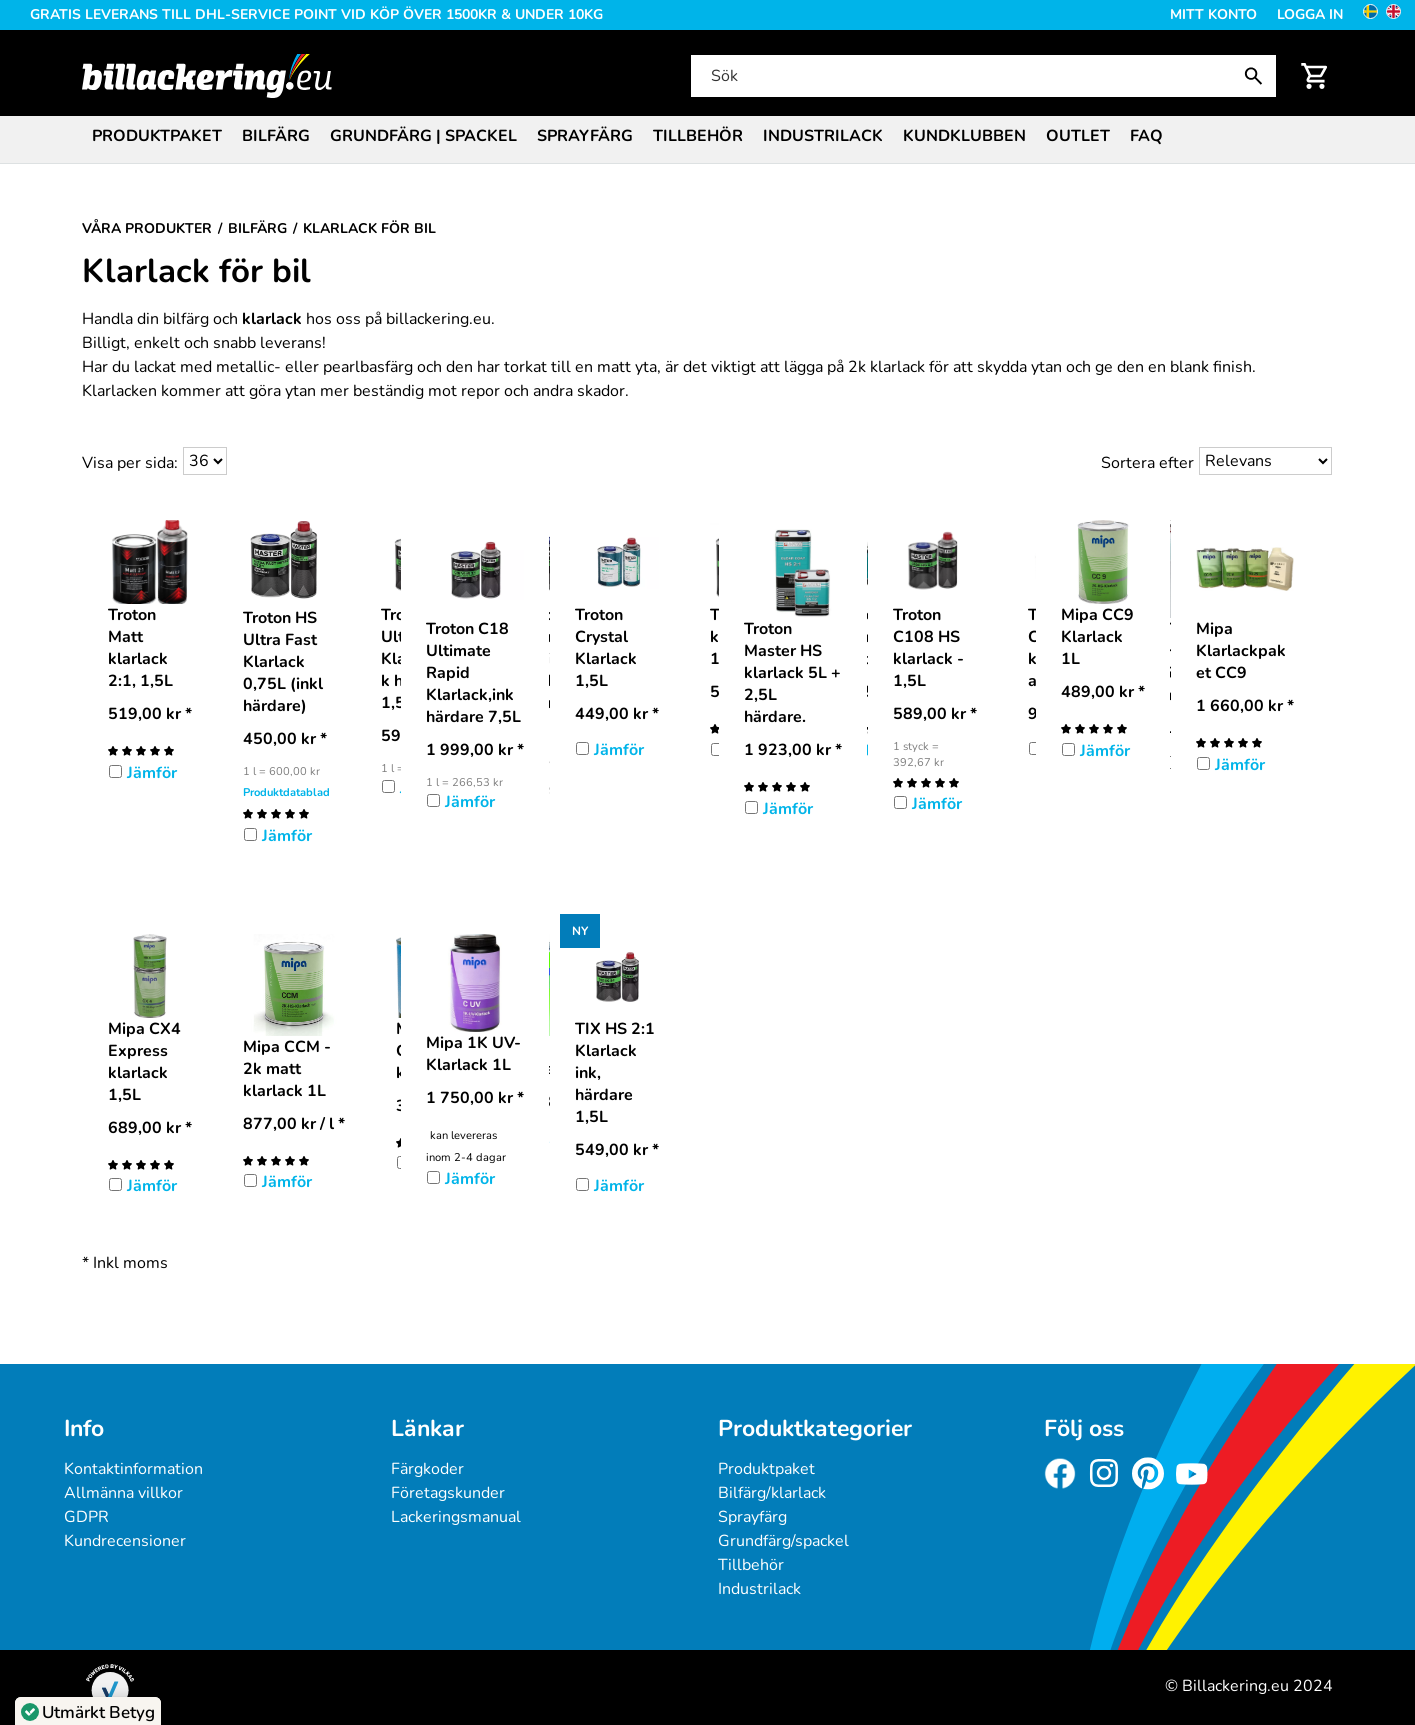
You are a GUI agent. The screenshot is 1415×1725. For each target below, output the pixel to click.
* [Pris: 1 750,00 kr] (475, 1098)
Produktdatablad (286, 792)
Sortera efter (1147, 463)
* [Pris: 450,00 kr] (285, 739)
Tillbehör (698, 136)
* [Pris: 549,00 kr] (617, 1150)
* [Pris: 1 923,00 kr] (793, 750)
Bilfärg (276, 136)
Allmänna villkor (123, 1493)
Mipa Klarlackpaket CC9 (1241, 651)
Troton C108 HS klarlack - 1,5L (928, 648)
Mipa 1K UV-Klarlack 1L (473, 1054)
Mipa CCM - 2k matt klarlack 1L (287, 1069)
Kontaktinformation (133, 1469)
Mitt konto (1213, 14)
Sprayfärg (585, 136)
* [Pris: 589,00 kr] (935, 714)
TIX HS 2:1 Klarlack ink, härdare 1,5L (615, 1073)
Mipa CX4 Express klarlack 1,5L (144, 1062)
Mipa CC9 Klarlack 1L (1097, 637)
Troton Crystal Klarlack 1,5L (606, 648)
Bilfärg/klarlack (772, 1493)
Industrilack (823, 136)
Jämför (152, 773)
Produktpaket (157, 136)
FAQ (1146, 136)
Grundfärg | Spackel (423, 136)
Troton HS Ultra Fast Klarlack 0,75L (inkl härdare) (283, 662)
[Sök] (981, 76)
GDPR (86, 1517)
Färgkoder (427, 1469)
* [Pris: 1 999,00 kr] (475, 750)
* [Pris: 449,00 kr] (617, 714)
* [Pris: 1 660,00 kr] (1245, 706)
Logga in (1310, 14)
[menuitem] (157, 134)
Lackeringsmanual (456, 1517)
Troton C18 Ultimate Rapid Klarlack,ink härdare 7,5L (473, 673)
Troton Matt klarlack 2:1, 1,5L (140, 648)
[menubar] (707, 138)
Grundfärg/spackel (783, 1541)
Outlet (1078, 136)
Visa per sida (128, 463)
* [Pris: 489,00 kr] (1103, 692)
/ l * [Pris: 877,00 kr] (294, 1124)
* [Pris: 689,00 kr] (150, 1128)
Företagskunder (448, 1493)
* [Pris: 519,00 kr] (150, 714)
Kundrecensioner (125, 1541)
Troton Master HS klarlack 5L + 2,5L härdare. (792, 673)
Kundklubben (964, 136)
